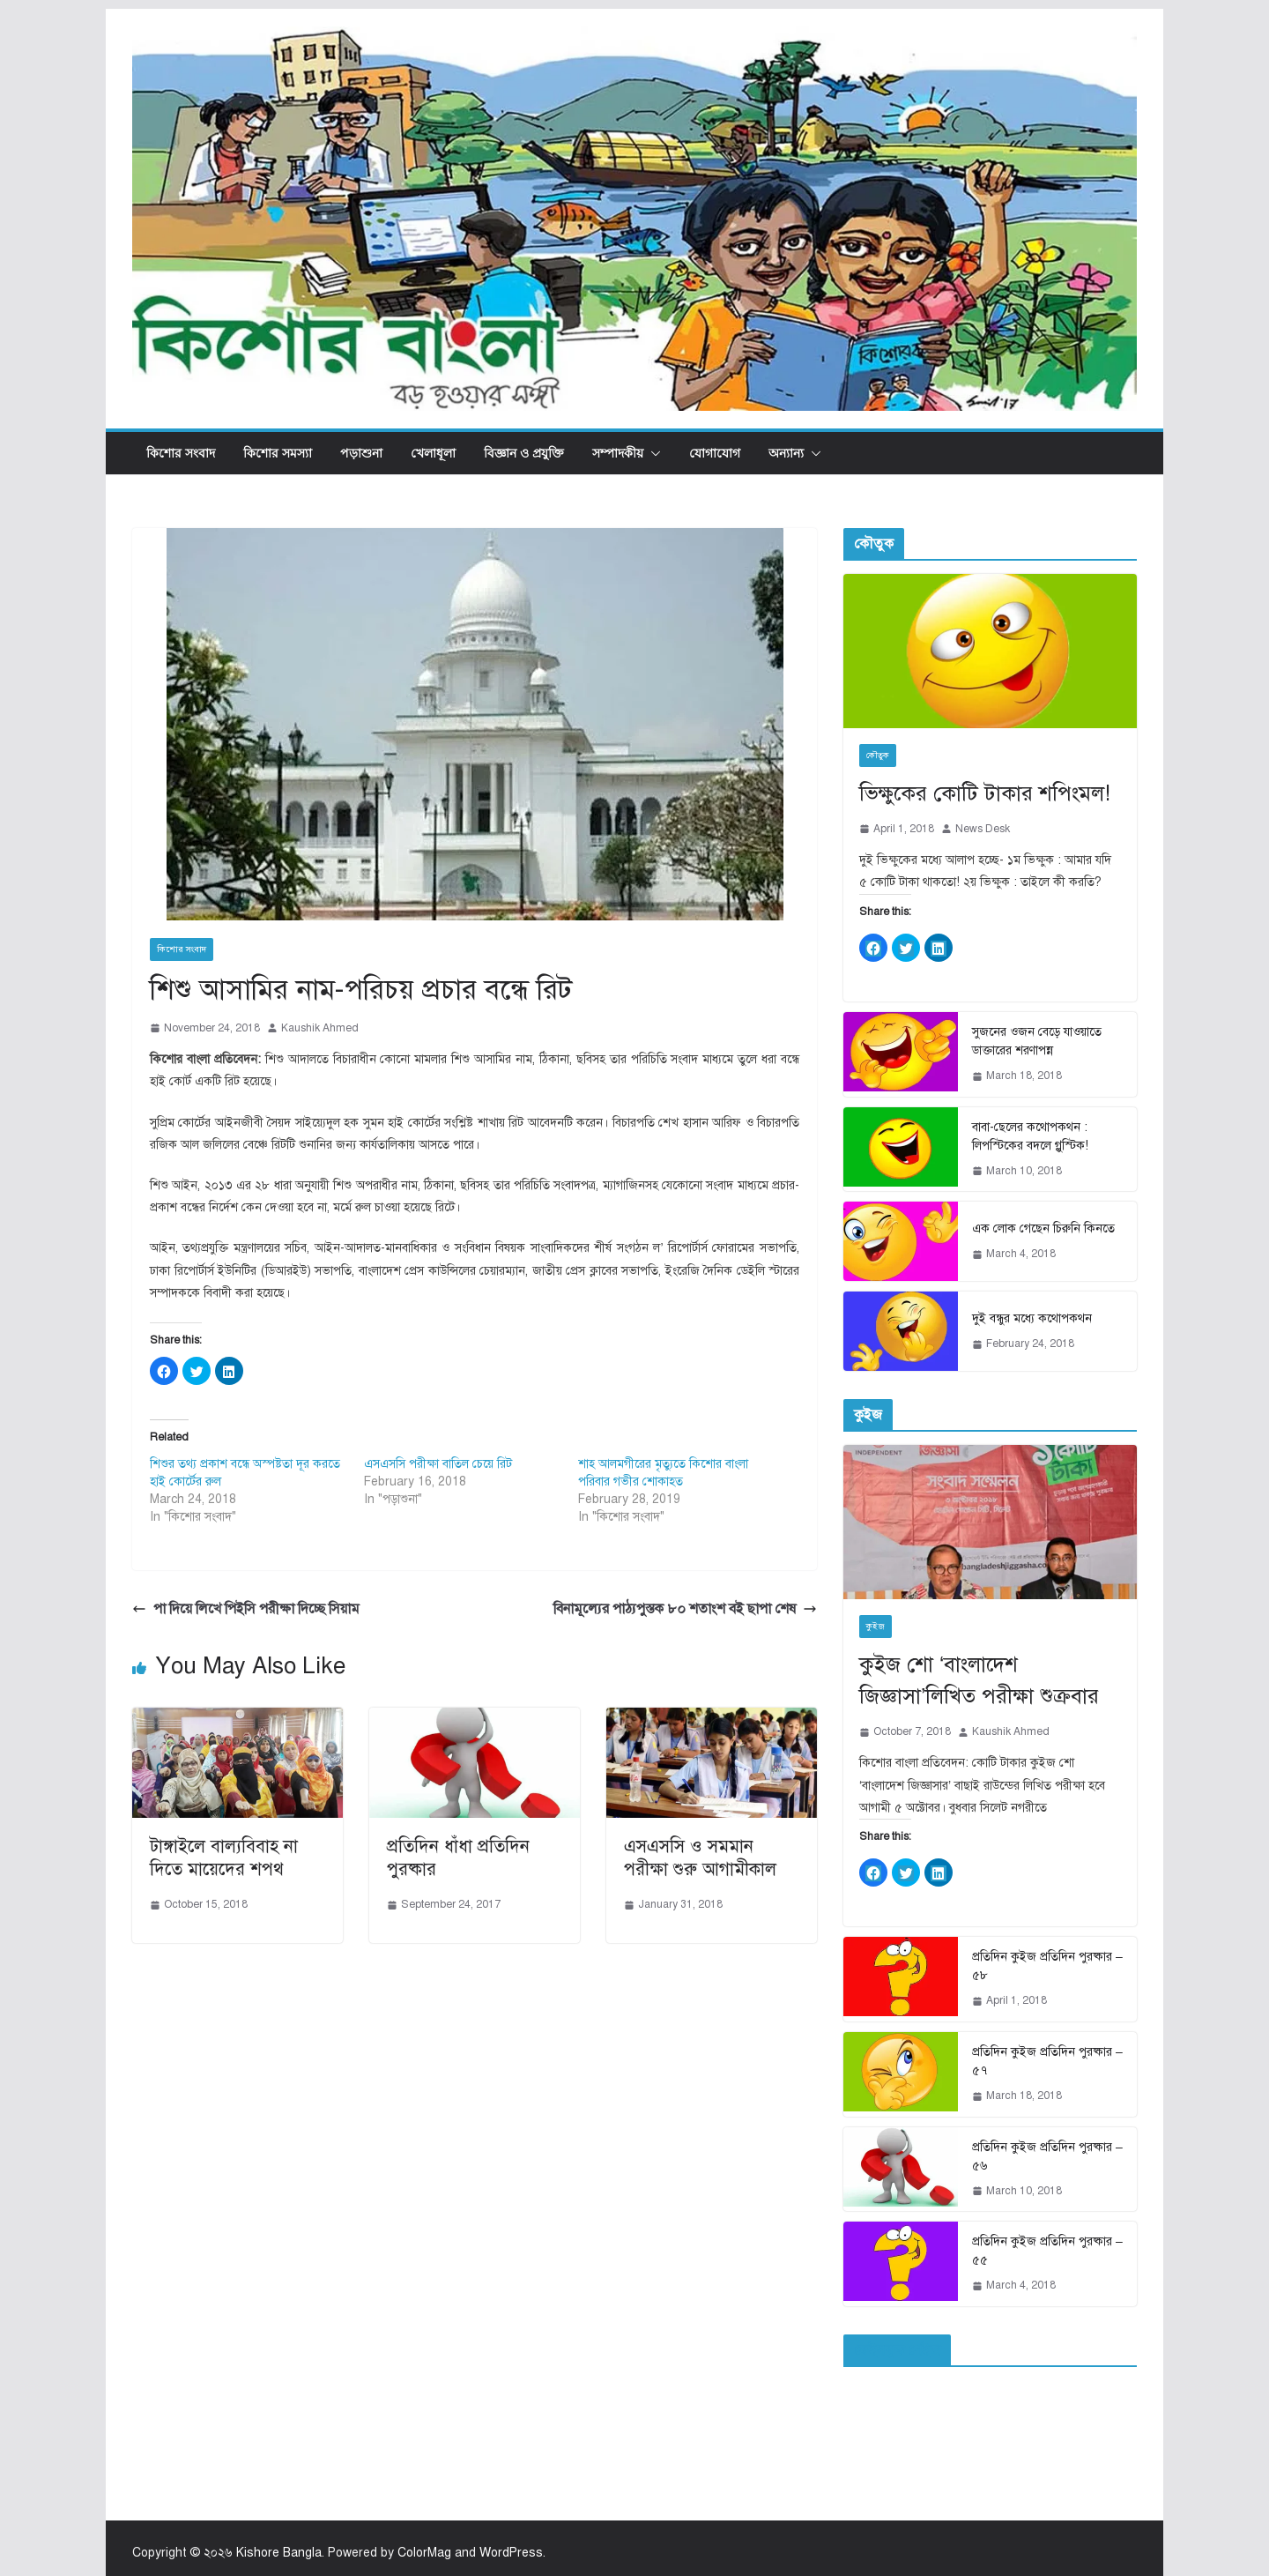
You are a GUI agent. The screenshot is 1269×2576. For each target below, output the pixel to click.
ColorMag (424, 2552)
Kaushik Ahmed (320, 1028)
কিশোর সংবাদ (180, 452)
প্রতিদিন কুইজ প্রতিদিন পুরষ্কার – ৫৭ (1047, 2061)
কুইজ (875, 1626)
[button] (652, 453)
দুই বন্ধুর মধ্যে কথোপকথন (1032, 1318)
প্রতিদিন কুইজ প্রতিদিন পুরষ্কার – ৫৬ (1047, 2156)
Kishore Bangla (279, 2552)
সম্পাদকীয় (617, 452)
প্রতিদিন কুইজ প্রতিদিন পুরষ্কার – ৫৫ (1047, 2250)
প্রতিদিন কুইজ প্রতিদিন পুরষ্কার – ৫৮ (1047, 1966)
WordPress (511, 2552)
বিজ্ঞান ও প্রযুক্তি (524, 452)
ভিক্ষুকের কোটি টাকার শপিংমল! (984, 793)
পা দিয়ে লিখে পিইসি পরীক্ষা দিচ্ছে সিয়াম (246, 1609)
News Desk (982, 829)
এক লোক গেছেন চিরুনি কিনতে (1043, 1228)
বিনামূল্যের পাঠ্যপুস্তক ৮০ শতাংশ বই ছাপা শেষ (685, 1609)
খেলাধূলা (433, 452)
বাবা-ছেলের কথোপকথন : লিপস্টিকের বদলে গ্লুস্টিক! (1030, 1136)
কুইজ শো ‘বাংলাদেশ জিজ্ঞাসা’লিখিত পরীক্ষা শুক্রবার (979, 1680)
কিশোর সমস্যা (277, 452)
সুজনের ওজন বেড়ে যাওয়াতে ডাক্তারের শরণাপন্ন (1037, 1041)
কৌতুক (877, 755)
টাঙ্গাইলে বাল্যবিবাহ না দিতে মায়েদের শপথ (224, 1857)
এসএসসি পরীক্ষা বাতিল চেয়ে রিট (438, 1463)
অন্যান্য (786, 452)
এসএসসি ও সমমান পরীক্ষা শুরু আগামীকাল (700, 1857)
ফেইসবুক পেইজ (897, 2350)
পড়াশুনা (361, 452)
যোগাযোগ (714, 452)
